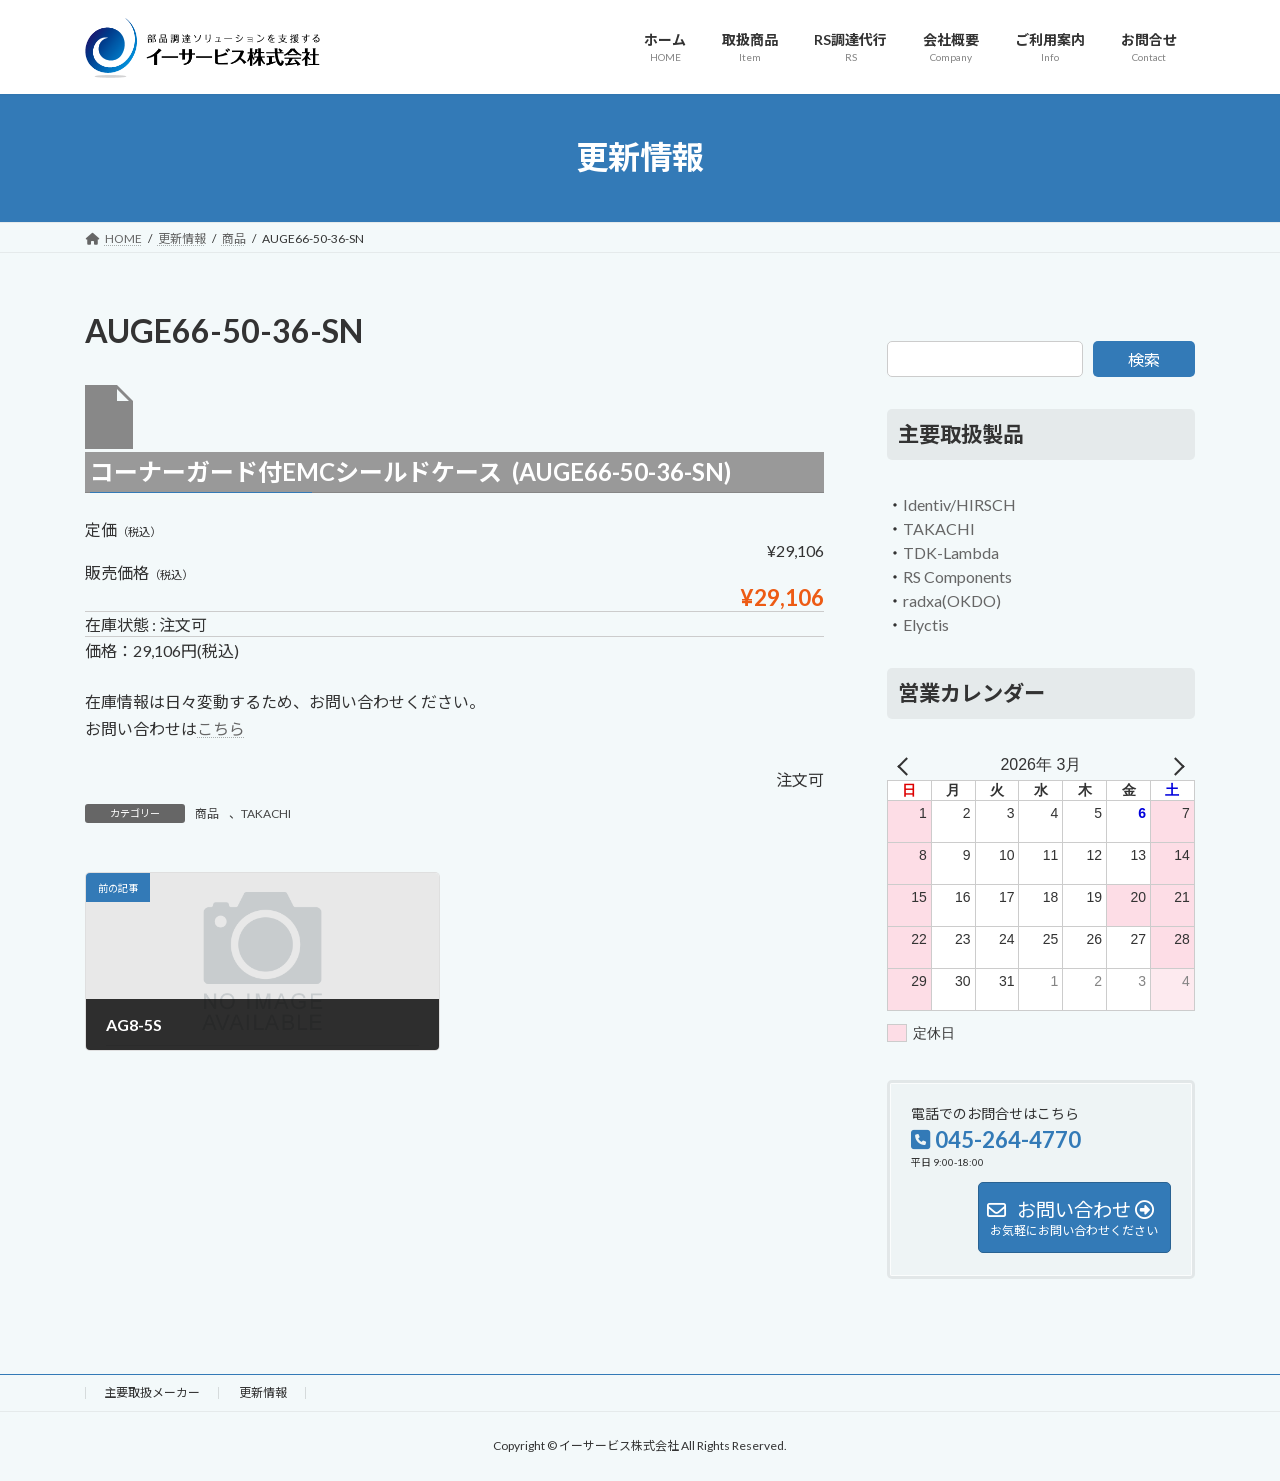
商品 (207, 813)
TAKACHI (266, 813)
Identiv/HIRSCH (959, 504)
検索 (1144, 359)
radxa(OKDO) (952, 600)
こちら (221, 728)
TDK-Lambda (951, 552)
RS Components (957, 576)
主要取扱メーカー (152, 1392)
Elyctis (926, 624)
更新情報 (263, 1392)
